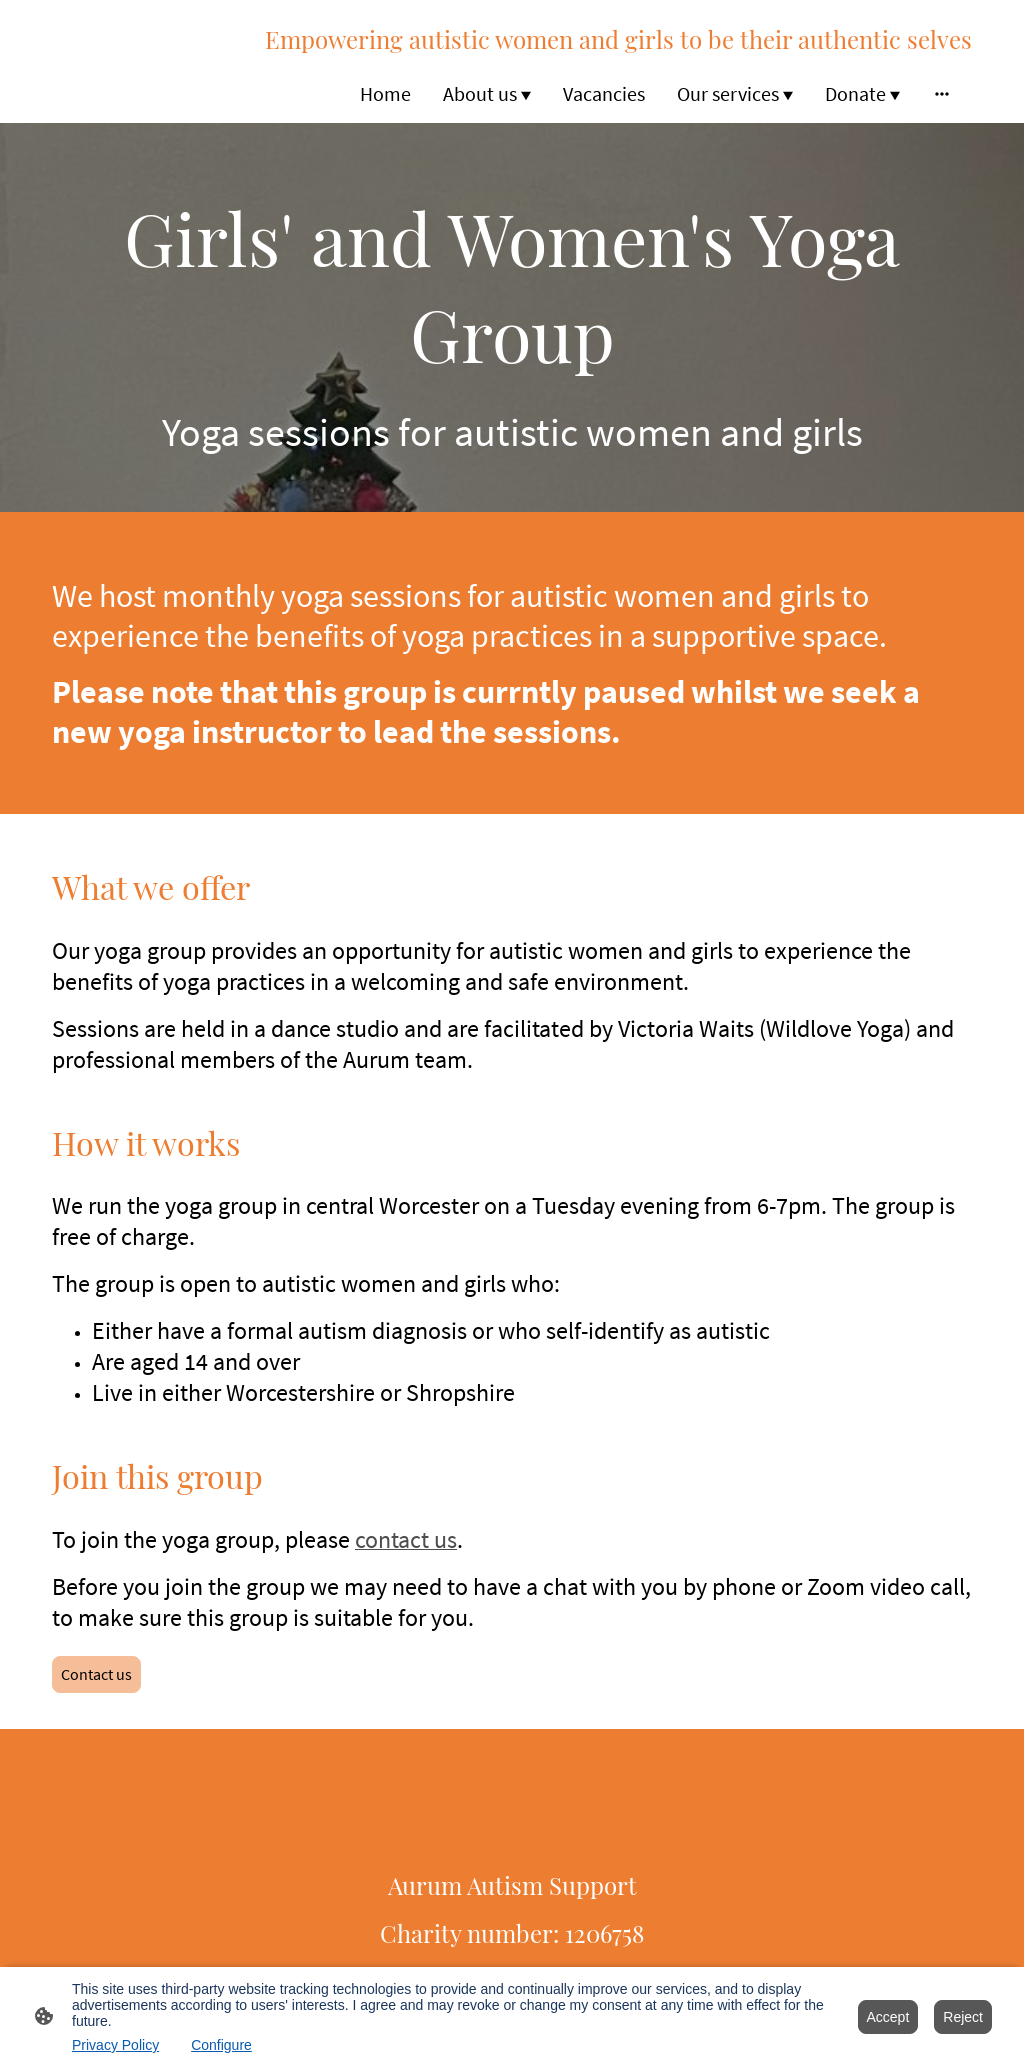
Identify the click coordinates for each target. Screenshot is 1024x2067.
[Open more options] (942, 93)
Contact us (96, 1674)
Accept (888, 2017)
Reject (963, 2017)
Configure (221, 2045)
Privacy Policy (115, 2045)
